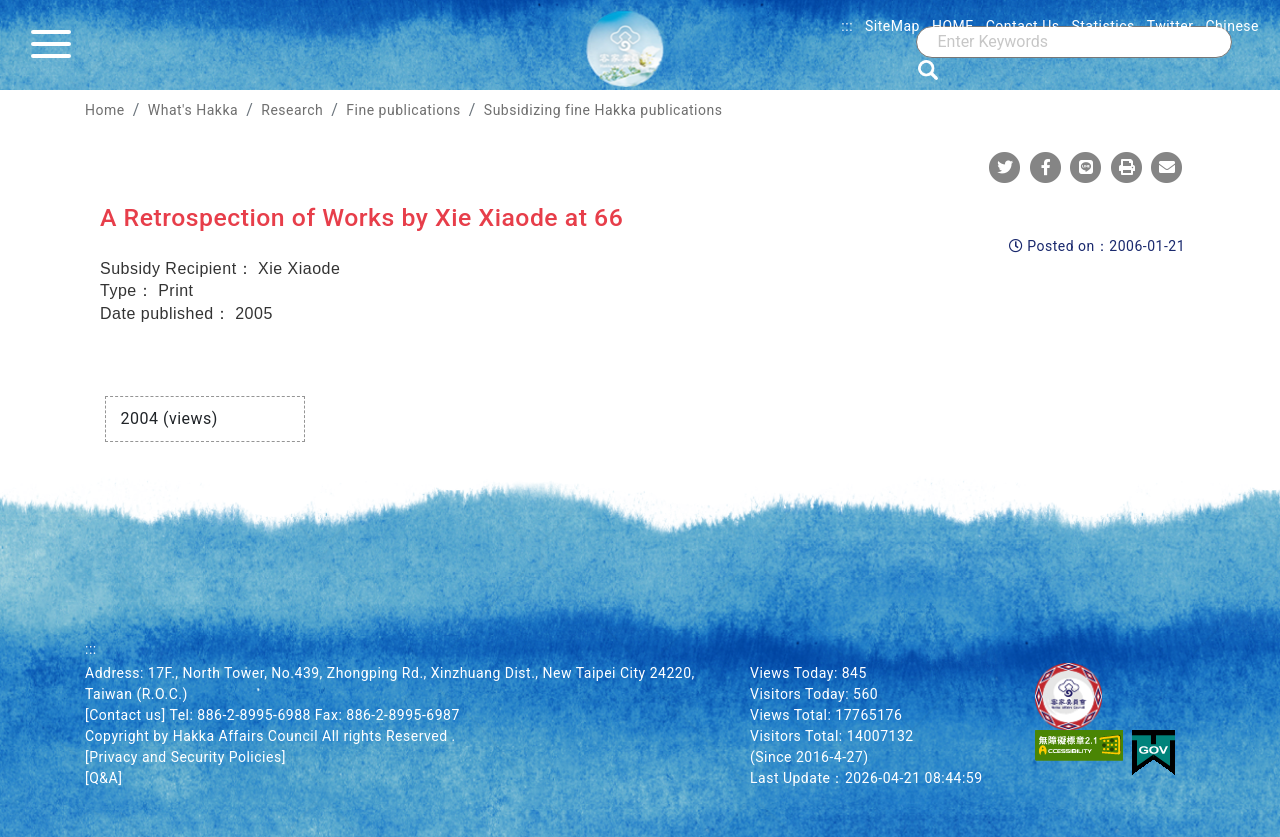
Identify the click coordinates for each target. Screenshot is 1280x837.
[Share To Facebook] (1046, 167)
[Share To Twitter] (1005, 167)
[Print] (1127, 167)
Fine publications (403, 110)
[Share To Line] (1086, 167)
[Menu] (56, 45)
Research (292, 110)
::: (847, 26)
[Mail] (1167, 167)
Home (105, 110)
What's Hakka (193, 110)
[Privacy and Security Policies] (185, 757)
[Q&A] (103, 778)
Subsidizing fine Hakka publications (603, 110)
